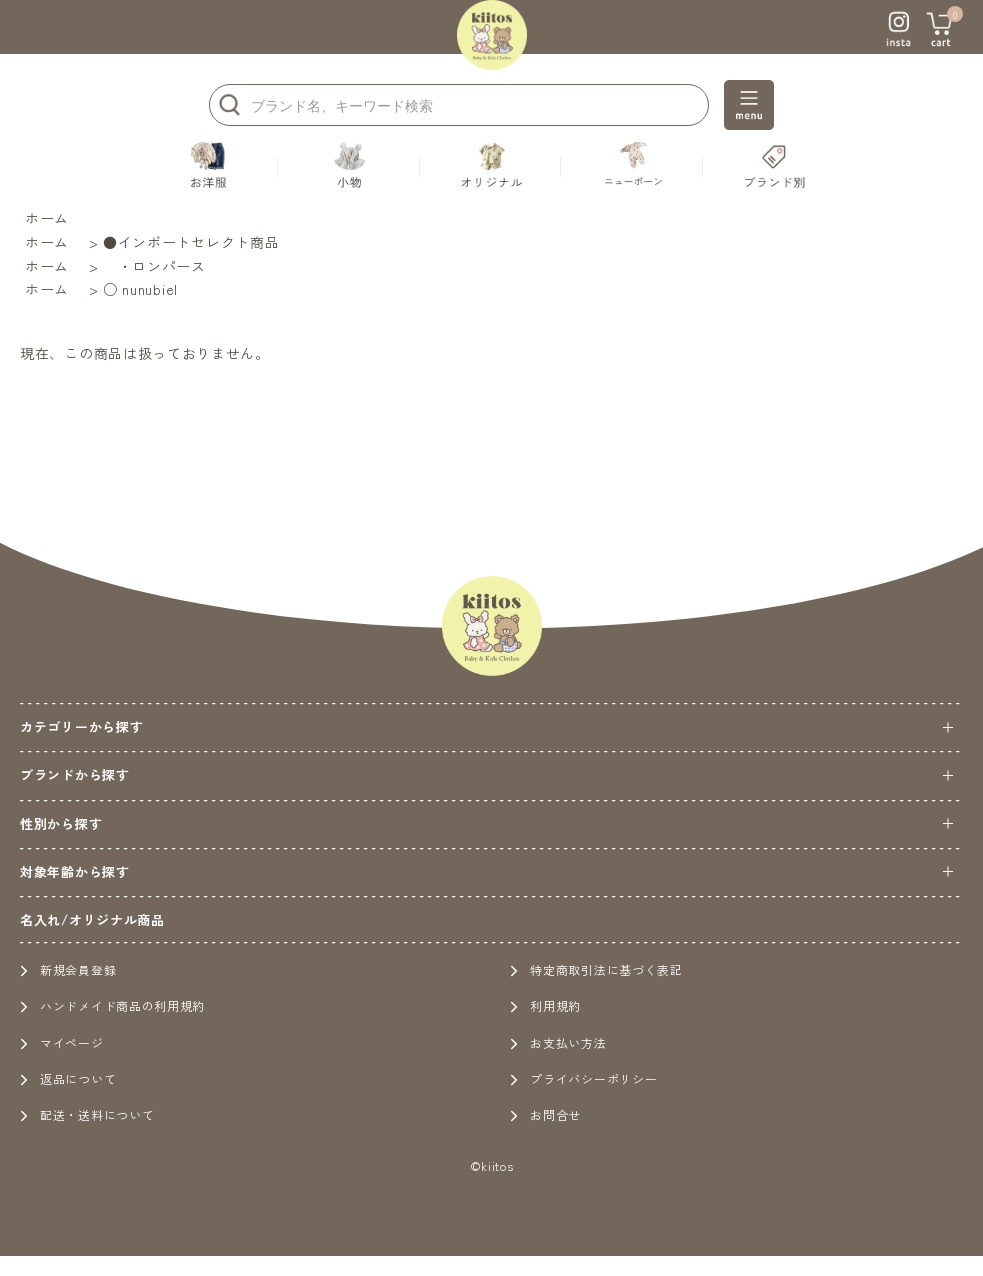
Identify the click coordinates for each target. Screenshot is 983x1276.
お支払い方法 (558, 1042)
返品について (68, 1078)
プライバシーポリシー (583, 1078)
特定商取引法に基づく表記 (596, 969)
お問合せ (545, 1114)
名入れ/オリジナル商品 (92, 919)
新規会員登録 (68, 969)
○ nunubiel (140, 289)
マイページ (62, 1042)
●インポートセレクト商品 (191, 242)
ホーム (47, 218)
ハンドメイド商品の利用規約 (112, 1005)
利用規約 (545, 1005)
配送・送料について (87, 1114)
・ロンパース (154, 266)
